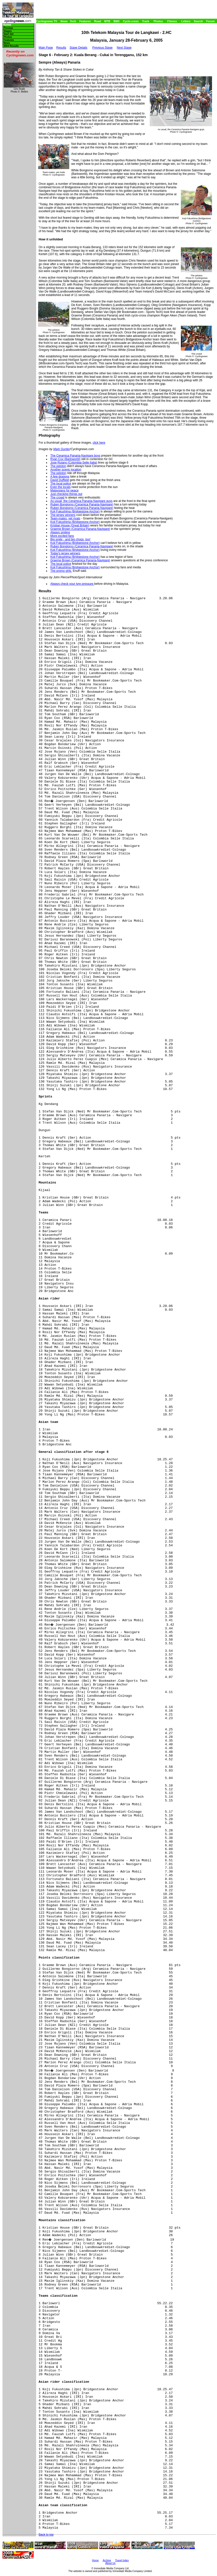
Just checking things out (66, 494)
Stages (7, 31)
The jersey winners (62, 515)
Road (97, 21)
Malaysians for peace (64, 490)
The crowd (57, 497)
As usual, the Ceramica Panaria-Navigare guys (81, 501)
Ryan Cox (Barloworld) (65, 459)
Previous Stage (102, 47)
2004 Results (11, 46)
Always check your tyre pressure (72, 584)
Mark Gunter (61, 449)
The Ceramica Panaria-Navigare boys (75, 455)
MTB (107, 21)
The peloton (58, 466)
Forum (210, 21)
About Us (110, 2563)
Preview (8, 28)
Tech (73, 21)
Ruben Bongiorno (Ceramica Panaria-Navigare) (81, 504)
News (64, 21)
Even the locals (60, 487)
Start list (8, 34)
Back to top (46, 2534)
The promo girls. (61, 571)
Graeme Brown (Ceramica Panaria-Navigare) (80, 529)
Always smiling (60, 532)
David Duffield (59, 480)
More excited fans (62, 536)
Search (198, 21)
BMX (117, 21)
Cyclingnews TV (46, 21)
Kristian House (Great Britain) (69, 525)
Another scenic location (65, 469)
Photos (158, 21)
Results (61, 47)
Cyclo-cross (131, 21)
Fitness (172, 21)
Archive (107, 2560)
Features (85, 21)
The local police (60, 483)
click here (99, 442)
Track (145, 21)
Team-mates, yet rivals (65, 518)
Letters (186, 21)
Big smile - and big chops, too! (70, 539)
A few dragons (59, 476)
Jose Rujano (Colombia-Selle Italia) (73, 462)
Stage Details (78, 47)
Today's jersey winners (65, 553)
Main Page (46, 47)
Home (7, 24)
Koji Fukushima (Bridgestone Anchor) (75, 511)
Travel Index (122, 2560)
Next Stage (124, 47)
